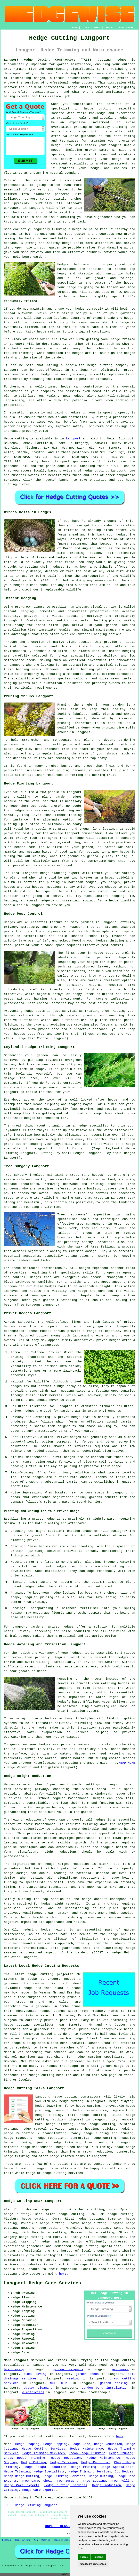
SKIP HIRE (59, 2383)
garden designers (68, 2369)
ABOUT (97, 27)
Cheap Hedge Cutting (21, 2476)
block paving (34, 2374)
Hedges (62, 264)
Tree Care (30, 2480)
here (62, 2273)
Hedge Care (80, 2444)
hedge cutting (48, 2115)
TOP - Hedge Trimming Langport (30, 2505)
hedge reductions (51, 2138)
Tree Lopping (94, 2480)
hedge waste (23, 348)
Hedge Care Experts (21, 2485)
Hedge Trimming (63, 2462)
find (17, 2209)
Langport (73, 438)
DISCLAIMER (126, 27)
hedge (81, 131)
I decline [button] (98, 2557)
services (11, 480)
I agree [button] (84, 2557)
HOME (74, 27)
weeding (73, 2378)
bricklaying (14, 2369)
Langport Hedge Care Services (42, 2283)
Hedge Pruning (121, 2453)
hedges (84, 1268)
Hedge (8, 438)
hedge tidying (121, 2101)
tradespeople (99, 2392)
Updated (45, 2540)
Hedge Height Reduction (44, 2467)
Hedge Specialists (117, 2467)
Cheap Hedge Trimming (87, 2453)
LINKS (85, 27)
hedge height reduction (87, 1807)
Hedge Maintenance (86, 2448)
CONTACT (110, 27)
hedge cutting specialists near (34, 2024)
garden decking (114, 2383)
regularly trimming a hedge (57, 229)
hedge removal (104, 2052)
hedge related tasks (67, 2156)
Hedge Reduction (108, 2444)
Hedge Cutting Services (43, 2448)
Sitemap (6, 2540)
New (36, 2540)
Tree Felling (121, 2480)
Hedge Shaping (27, 2444)
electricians (33, 2392)
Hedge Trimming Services (43, 2453)
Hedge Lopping (55, 2444)
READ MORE (126, 1763)
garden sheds (87, 2374)
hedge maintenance (57, 2241)
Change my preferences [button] (93, 2564)
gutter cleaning (37, 2387)
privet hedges (60, 1626)
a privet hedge (41, 1518)
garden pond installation (105, 2387)
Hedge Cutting (33, 2462)
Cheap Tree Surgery (60, 2480)
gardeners (81, 461)
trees (98, 1197)
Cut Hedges (124, 2471)
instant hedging (93, 620)
